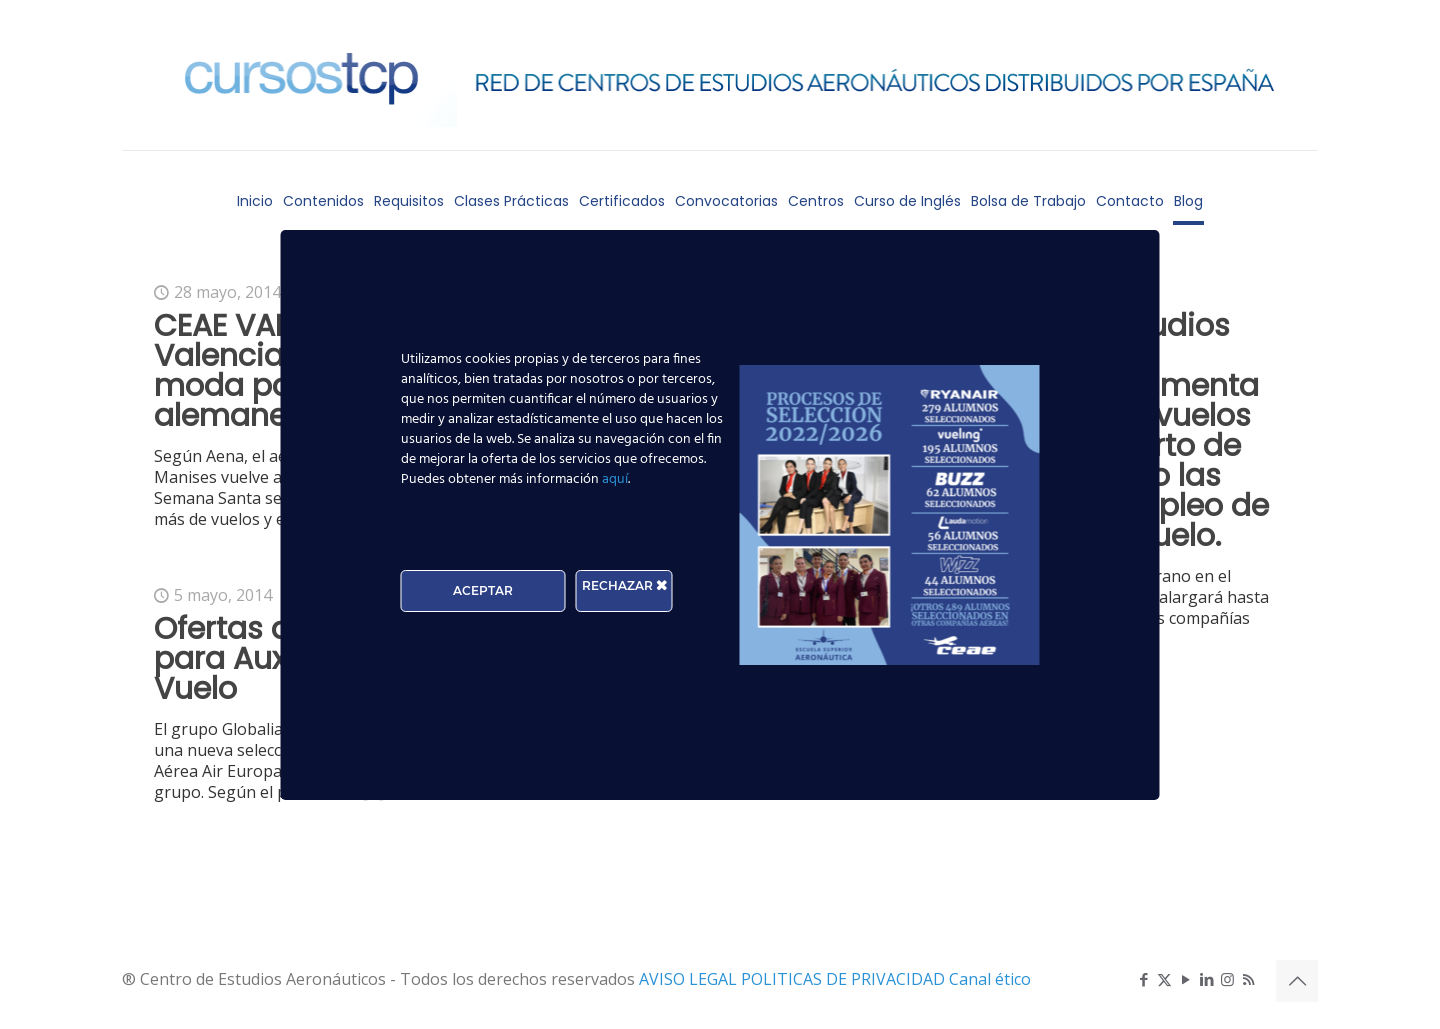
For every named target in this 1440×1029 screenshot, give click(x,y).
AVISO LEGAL (690, 979)
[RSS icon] (1248, 979)
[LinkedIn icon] (1206, 979)
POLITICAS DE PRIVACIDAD (845, 979)
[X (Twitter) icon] (1164, 979)
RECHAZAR (624, 585)
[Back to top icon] (1297, 981)
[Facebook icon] (1143, 979)
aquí (615, 479)
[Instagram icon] (1227, 979)
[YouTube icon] (1185, 979)
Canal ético (990, 979)
